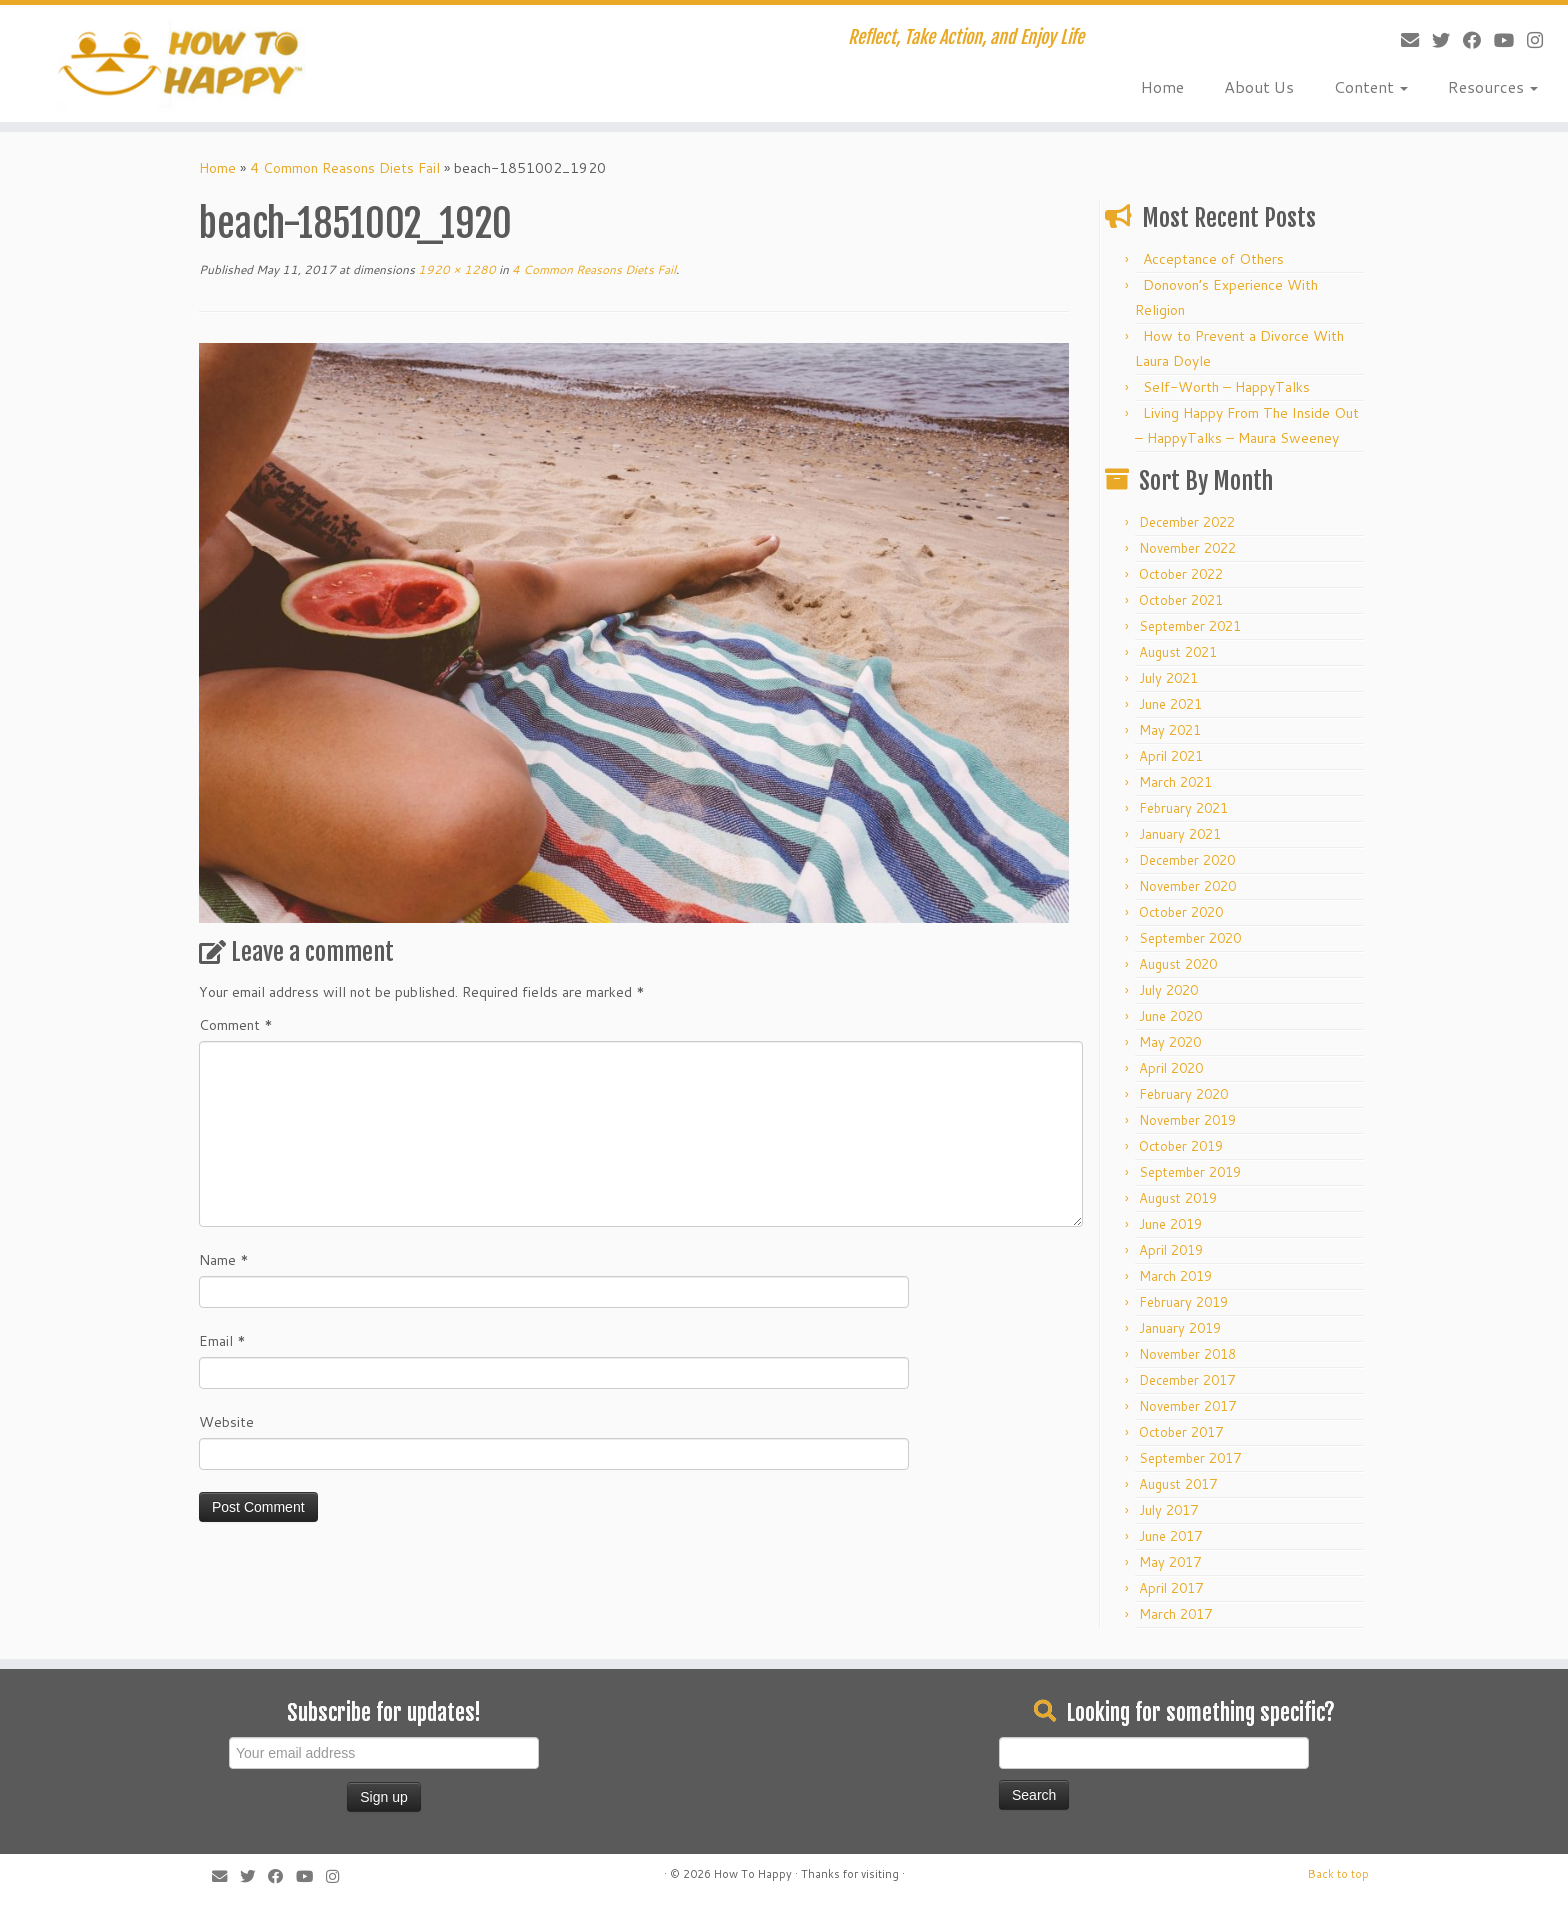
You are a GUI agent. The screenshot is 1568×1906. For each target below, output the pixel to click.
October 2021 (1181, 600)
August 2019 (1178, 1198)
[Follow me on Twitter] (1434, 40)
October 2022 (1181, 574)
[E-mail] (1403, 40)
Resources (1493, 86)
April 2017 (1171, 1588)
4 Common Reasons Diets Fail (345, 168)
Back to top (1338, 1874)
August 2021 (1178, 652)
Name (224, 1260)
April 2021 (1171, 756)
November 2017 (1187, 1406)
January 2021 (1180, 834)
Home (1162, 86)
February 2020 (1183, 1094)
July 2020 (1168, 990)
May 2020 (1170, 1042)
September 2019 (1190, 1172)
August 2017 (1178, 1484)
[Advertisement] (714, 1734)
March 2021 (1175, 782)
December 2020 (1187, 860)
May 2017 (1170, 1562)
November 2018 (1187, 1354)
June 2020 (1170, 1016)
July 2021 (1168, 678)
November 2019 (1187, 1120)
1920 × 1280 (455, 269)
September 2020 (1190, 938)
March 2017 (1175, 1614)
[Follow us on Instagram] (1528, 40)
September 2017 (1190, 1458)
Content (1371, 86)
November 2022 (1187, 548)
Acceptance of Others (1213, 259)
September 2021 (1190, 626)
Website (226, 1422)
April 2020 (1171, 1068)
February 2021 (1183, 808)
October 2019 (1181, 1146)
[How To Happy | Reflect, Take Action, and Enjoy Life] (181, 63)
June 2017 (1170, 1536)
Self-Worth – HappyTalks (1226, 387)
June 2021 (1170, 704)
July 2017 (1168, 1510)
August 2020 (1178, 964)
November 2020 (1187, 886)
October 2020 (1181, 912)
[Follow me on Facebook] (1465, 40)
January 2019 (1180, 1328)
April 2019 (1171, 1250)
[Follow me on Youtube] (1497, 40)
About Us (1259, 86)
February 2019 (1183, 1302)
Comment (236, 1025)
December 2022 (1187, 522)
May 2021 (1170, 730)
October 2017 (1181, 1432)
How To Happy (753, 1874)
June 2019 (1170, 1224)
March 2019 (1175, 1276)
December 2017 (1187, 1380)
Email (222, 1341)
